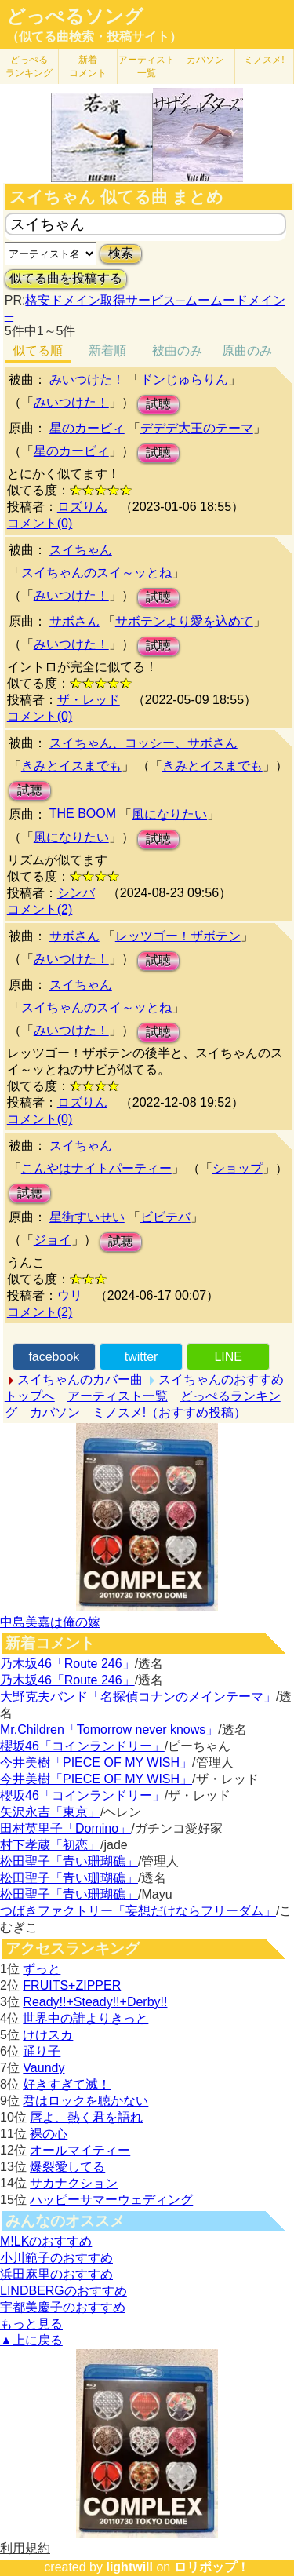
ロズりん (82, 506)
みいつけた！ (87, 379)
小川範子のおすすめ (56, 2257)
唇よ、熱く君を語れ (86, 2117)
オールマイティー (80, 2150)
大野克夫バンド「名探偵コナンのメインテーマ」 (138, 1696)
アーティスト (146, 66)
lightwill (129, 2567)
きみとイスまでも (71, 765)
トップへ (30, 1396)
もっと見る (31, 2323)
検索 (120, 253)
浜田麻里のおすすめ (56, 2274)
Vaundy (43, 2067)
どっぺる (29, 66)
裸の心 (48, 2133)
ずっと (41, 1969)
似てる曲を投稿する (65, 278)
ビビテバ (165, 1217)
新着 (88, 66)
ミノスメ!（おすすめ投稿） (169, 1412)
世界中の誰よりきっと (85, 2018)
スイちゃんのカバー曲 (80, 1379)
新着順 (107, 350)
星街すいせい (87, 1217)
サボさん (74, 621)
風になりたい (169, 814)
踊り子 (41, 2051)
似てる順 (38, 350)
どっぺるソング (74, 16)
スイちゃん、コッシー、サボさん (143, 743)
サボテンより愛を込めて (184, 621)
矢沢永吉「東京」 (50, 1812)
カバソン (205, 59)
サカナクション (74, 2183)
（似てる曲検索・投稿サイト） (94, 36)
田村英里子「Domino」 (65, 1828)
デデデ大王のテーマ (196, 428)
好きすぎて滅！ (67, 2084)
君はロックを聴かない (85, 2100)
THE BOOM (82, 813)
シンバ (76, 892)
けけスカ (48, 2034)
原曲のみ (247, 350)
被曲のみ (177, 350)
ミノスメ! (264, 59)
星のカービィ (87, 428)
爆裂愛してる (67, 2166)
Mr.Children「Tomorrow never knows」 (109, 1729)
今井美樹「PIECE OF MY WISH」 (96, 1762)
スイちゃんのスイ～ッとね (96, 572)
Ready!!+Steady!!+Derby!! (95, 2002)
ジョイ (52, 1239)
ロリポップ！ (211, 2567)
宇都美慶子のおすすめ (62, 2307)
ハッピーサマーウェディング (111, 2199)
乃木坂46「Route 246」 (67, 1663)
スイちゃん (80, 549)
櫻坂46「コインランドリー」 (82, 1746)
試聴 (158, 403)
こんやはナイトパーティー (96, 1168)
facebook (53, 1356)
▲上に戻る (31, 2340)
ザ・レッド (88, 699)
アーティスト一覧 (117, 1396)
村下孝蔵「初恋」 (50, 1845)
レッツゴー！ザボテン (178, 936)
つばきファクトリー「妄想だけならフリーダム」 (138, 1910)
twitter (141, 1356)
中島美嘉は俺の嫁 (50, 1622)
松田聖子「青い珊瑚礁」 (69, 1861)
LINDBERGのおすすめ (63, 2290)
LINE (228, 1356)
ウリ (69, 1295)
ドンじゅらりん (184, 379)
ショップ (237, 1168)
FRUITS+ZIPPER (72, 1985)
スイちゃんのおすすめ (221, 1379)
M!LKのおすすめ (46, 2241)
